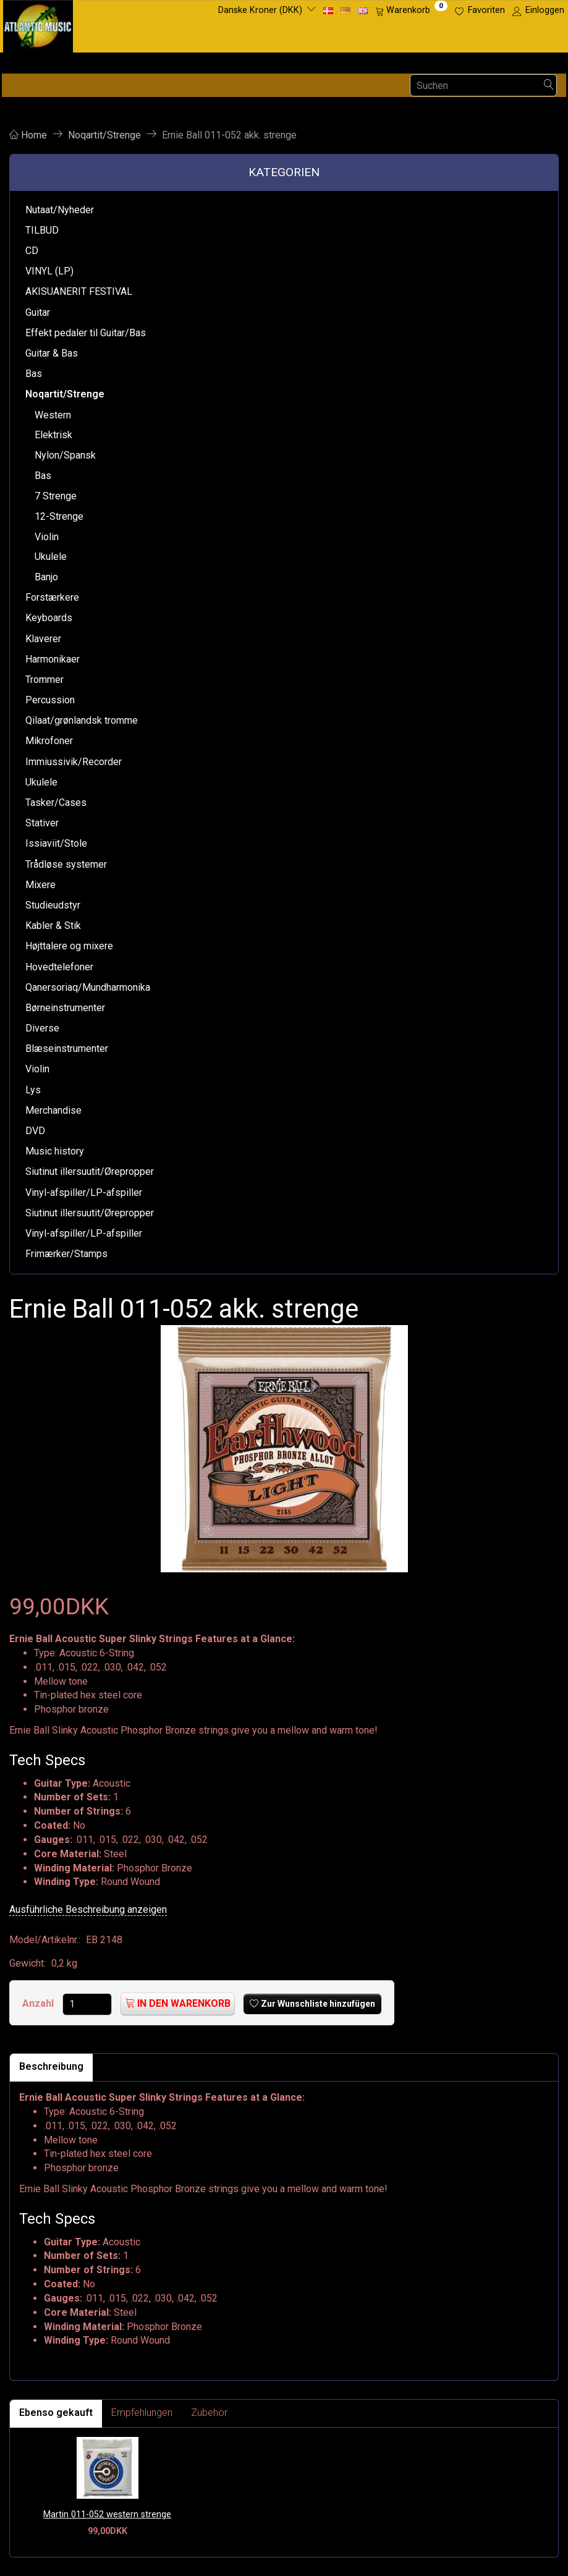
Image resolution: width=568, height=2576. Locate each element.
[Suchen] (549, 85)
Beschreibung (51, 2066)
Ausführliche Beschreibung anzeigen (88, 1909)
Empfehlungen (141, 2412)
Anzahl (39, 2003)
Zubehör (209, 2412)
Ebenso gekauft (56, 2412)
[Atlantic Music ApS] (38, 23)
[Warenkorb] (411, 10)
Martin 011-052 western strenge (107, 2514)
